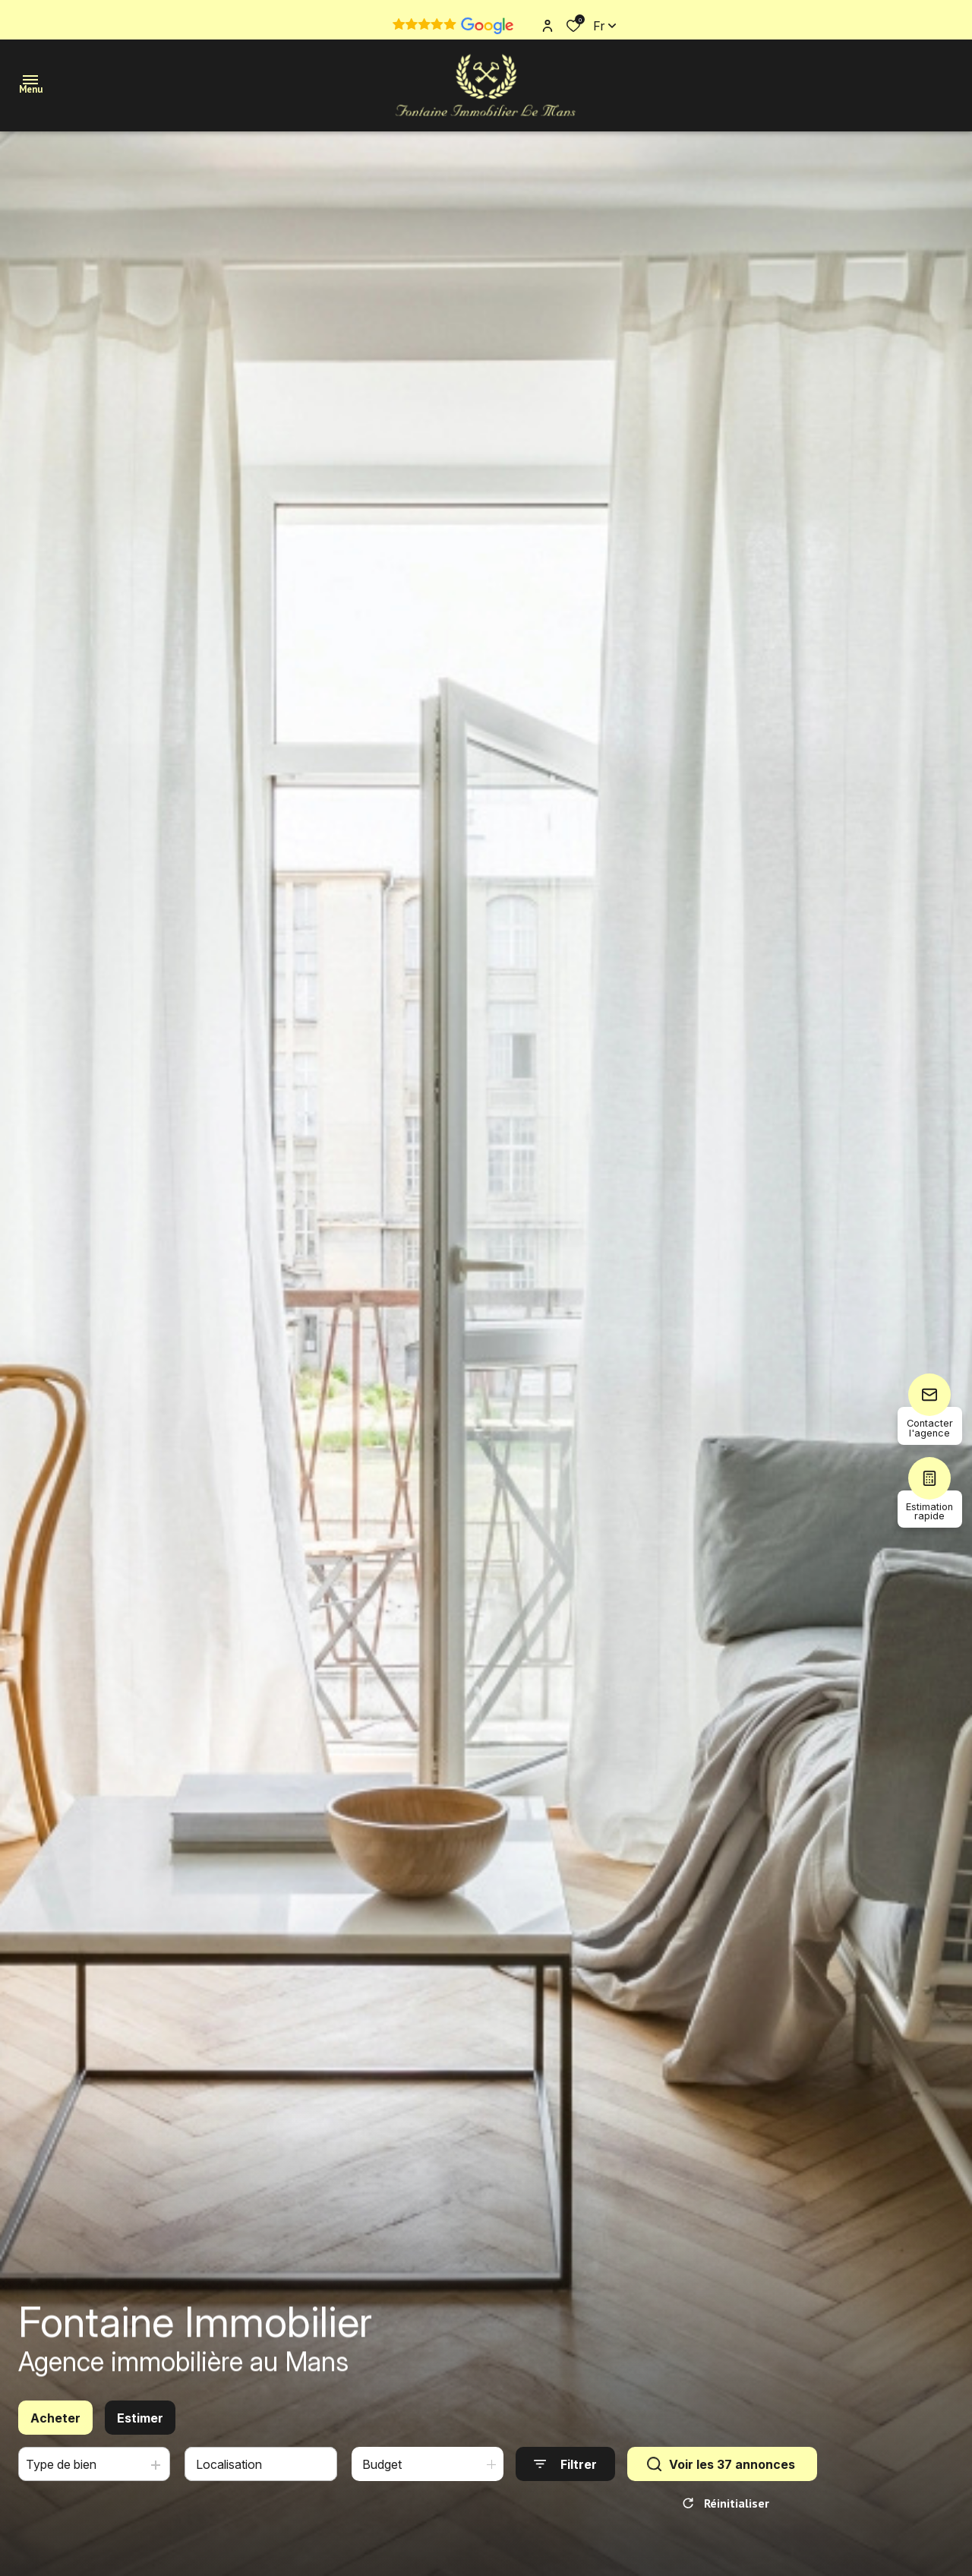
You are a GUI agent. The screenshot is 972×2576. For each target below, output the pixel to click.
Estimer (140, 2426)
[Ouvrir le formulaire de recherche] (565, 2472)
